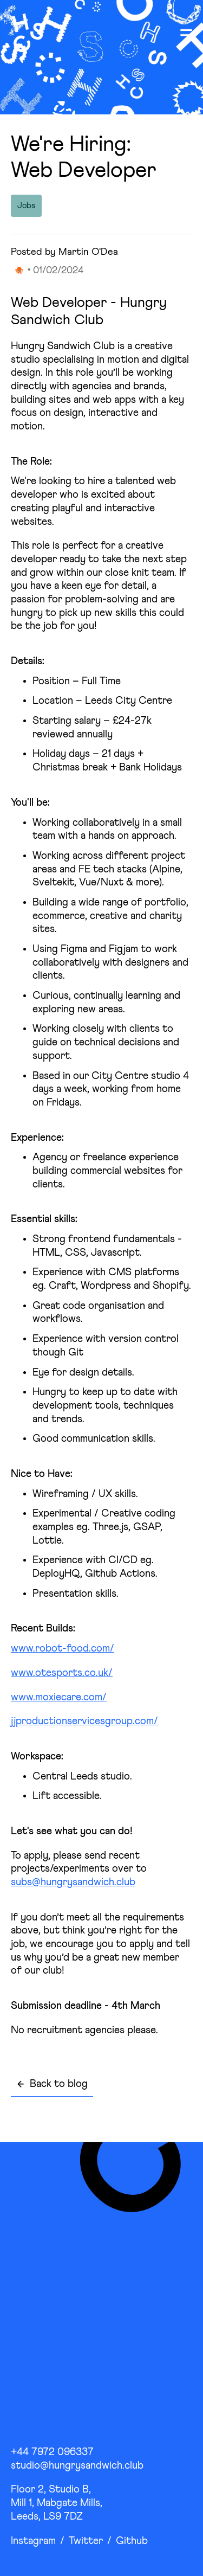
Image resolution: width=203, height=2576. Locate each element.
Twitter (86, 2541)
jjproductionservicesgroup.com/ (84, 1721)
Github (132, 2541)
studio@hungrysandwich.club (77, 2466)
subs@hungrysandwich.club (73, 1882)
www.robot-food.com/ (62, 1648)
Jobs (26, 206)
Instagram (33, 2541)
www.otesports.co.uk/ (62, 1673)
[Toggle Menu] (186, 32)
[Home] (36, 32)
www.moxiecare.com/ (59, 1697)
